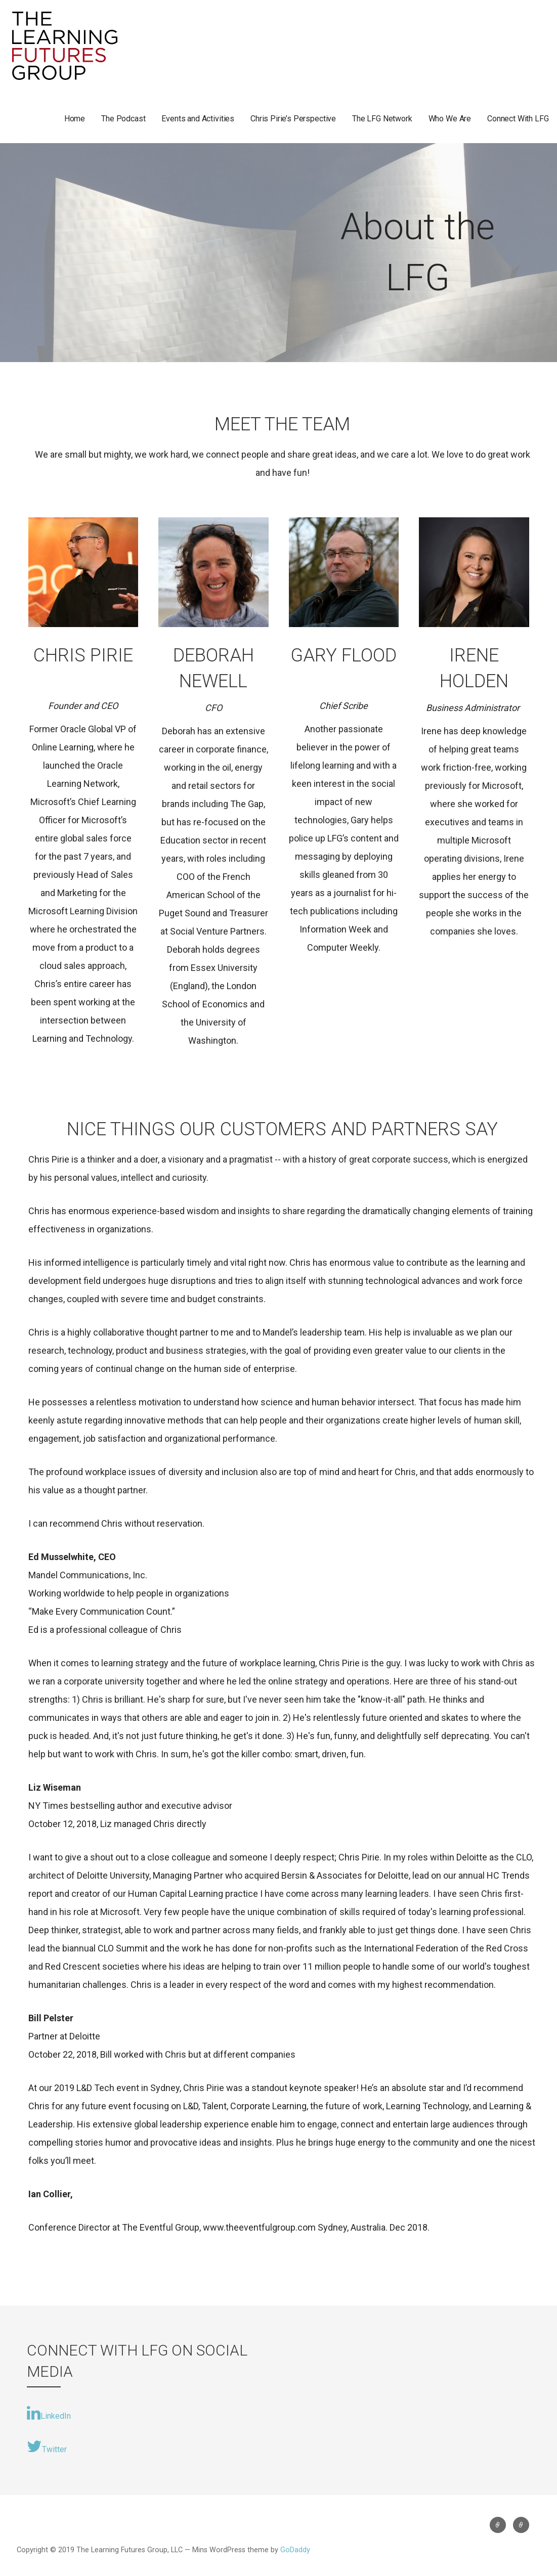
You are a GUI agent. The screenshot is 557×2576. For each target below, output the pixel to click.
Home (74, 118)
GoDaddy (295, 2550)
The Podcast (123, 118)
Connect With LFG (517, 118)
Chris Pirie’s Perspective (293, 118)
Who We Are (450, 118)
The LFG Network (382, 118)
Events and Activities (197, 118)
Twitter (47, 2446)
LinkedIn (49, 2413)
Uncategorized (498, 2525)
